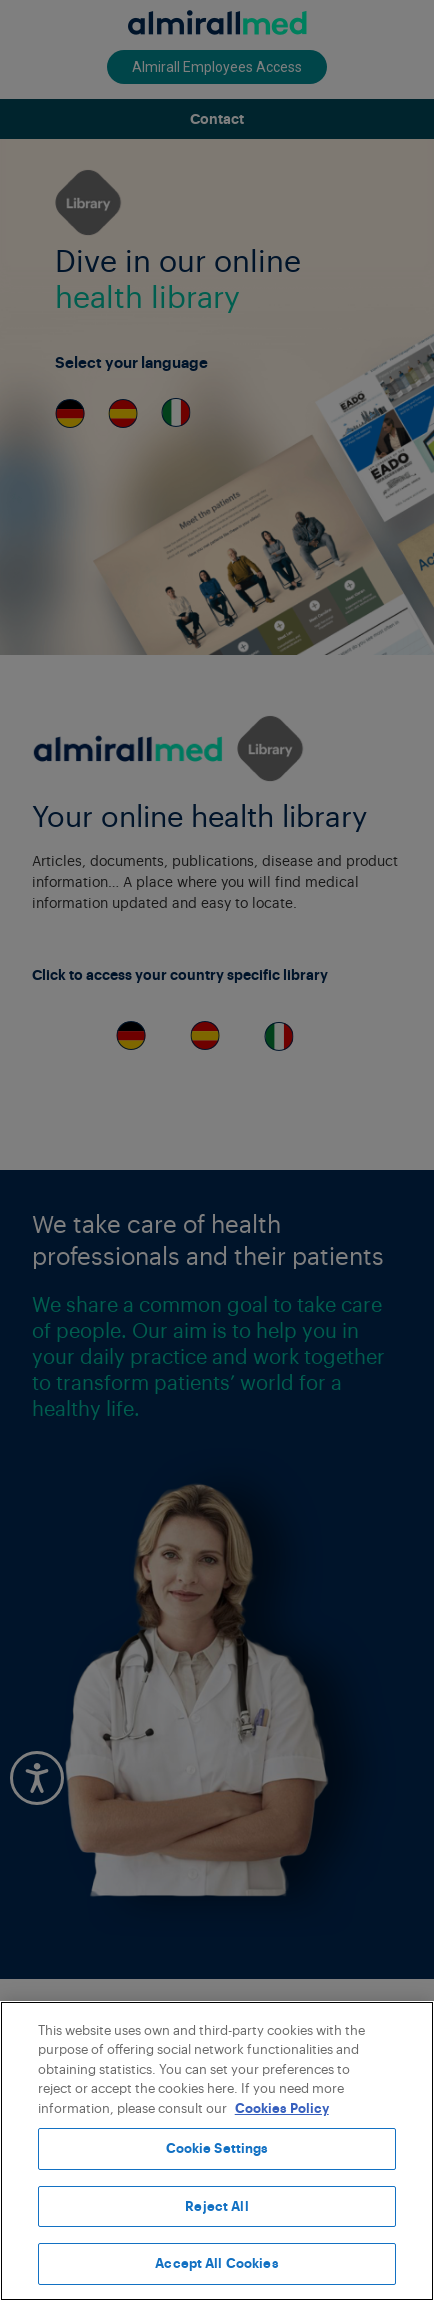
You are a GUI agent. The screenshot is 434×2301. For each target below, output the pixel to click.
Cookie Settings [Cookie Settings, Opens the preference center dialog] (217, 2148)
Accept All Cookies (216, 2263)
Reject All (216, 2206)
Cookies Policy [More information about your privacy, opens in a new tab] (282, 2108)
